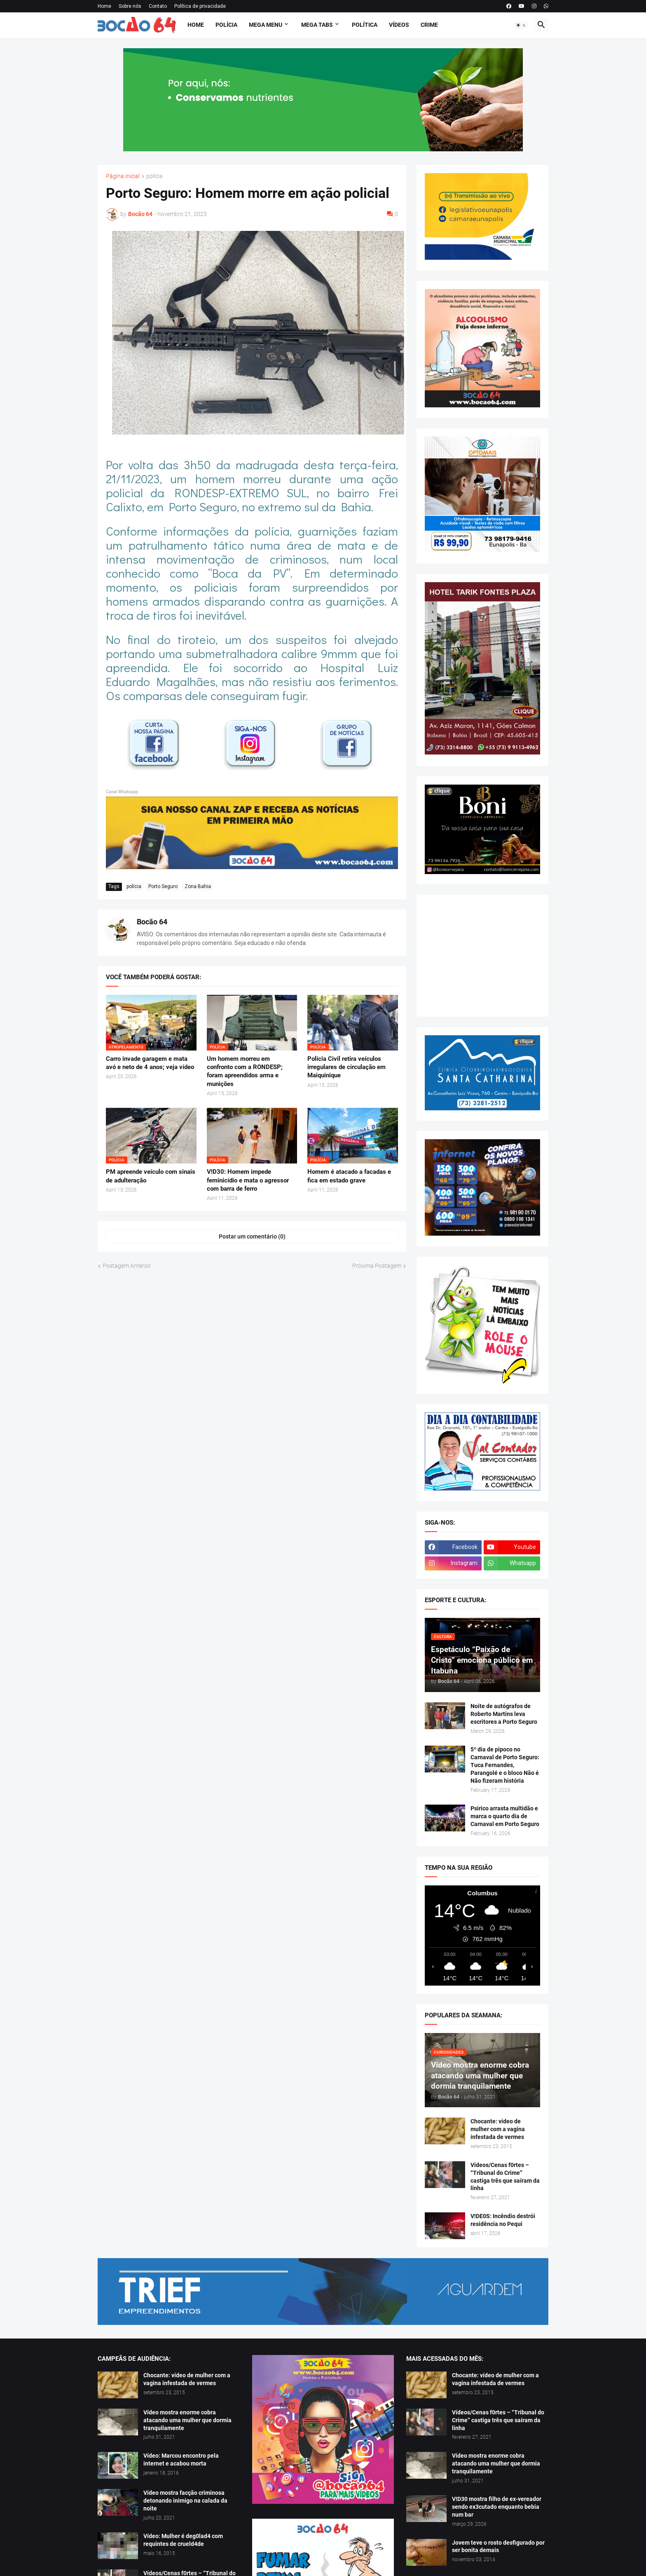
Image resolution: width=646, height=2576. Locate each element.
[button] (521, 25)
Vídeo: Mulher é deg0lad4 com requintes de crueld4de (183, 2540)
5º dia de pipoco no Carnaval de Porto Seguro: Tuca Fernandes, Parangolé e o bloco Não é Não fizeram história (504, 1765)
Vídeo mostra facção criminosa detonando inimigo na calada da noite (185, 2500)
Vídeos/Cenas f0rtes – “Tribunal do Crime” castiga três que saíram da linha (505, 2177)
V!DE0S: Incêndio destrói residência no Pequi (502, 2220)
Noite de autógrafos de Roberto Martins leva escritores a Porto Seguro (503, 1714)
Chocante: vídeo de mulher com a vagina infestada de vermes (497, 2129)
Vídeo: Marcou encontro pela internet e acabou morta (181, 2459)
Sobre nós (130, 6)
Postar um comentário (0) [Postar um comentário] (252, 1236)
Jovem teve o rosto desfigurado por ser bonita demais (498, 2546)
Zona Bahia (198, 886)
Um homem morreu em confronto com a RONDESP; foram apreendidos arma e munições (245, 1071)
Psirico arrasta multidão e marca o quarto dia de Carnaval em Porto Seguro (504, 1816)
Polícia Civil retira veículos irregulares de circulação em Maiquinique (346, 1067)
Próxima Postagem (376, 1265)
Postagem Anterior (127, 1265)
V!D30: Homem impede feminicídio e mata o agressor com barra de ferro (248, 1180)
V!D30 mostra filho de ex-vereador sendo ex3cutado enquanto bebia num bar (496, 2507)
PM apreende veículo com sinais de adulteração (150, 1176)
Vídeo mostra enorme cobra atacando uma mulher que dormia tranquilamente (187, 2420)
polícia (154, 176)
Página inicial (123, 176)
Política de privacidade (200, 6)
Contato (158, 6)
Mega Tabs (317, 24)
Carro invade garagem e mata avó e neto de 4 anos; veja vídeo (150, 1063)
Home (104, 6)
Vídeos (399, 24)
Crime (429, 24)
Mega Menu (265, 24)
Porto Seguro (163, 886)
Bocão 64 (152, 921)
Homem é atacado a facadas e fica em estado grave (349, 1176)
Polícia (226, 24)
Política (364, 24)
